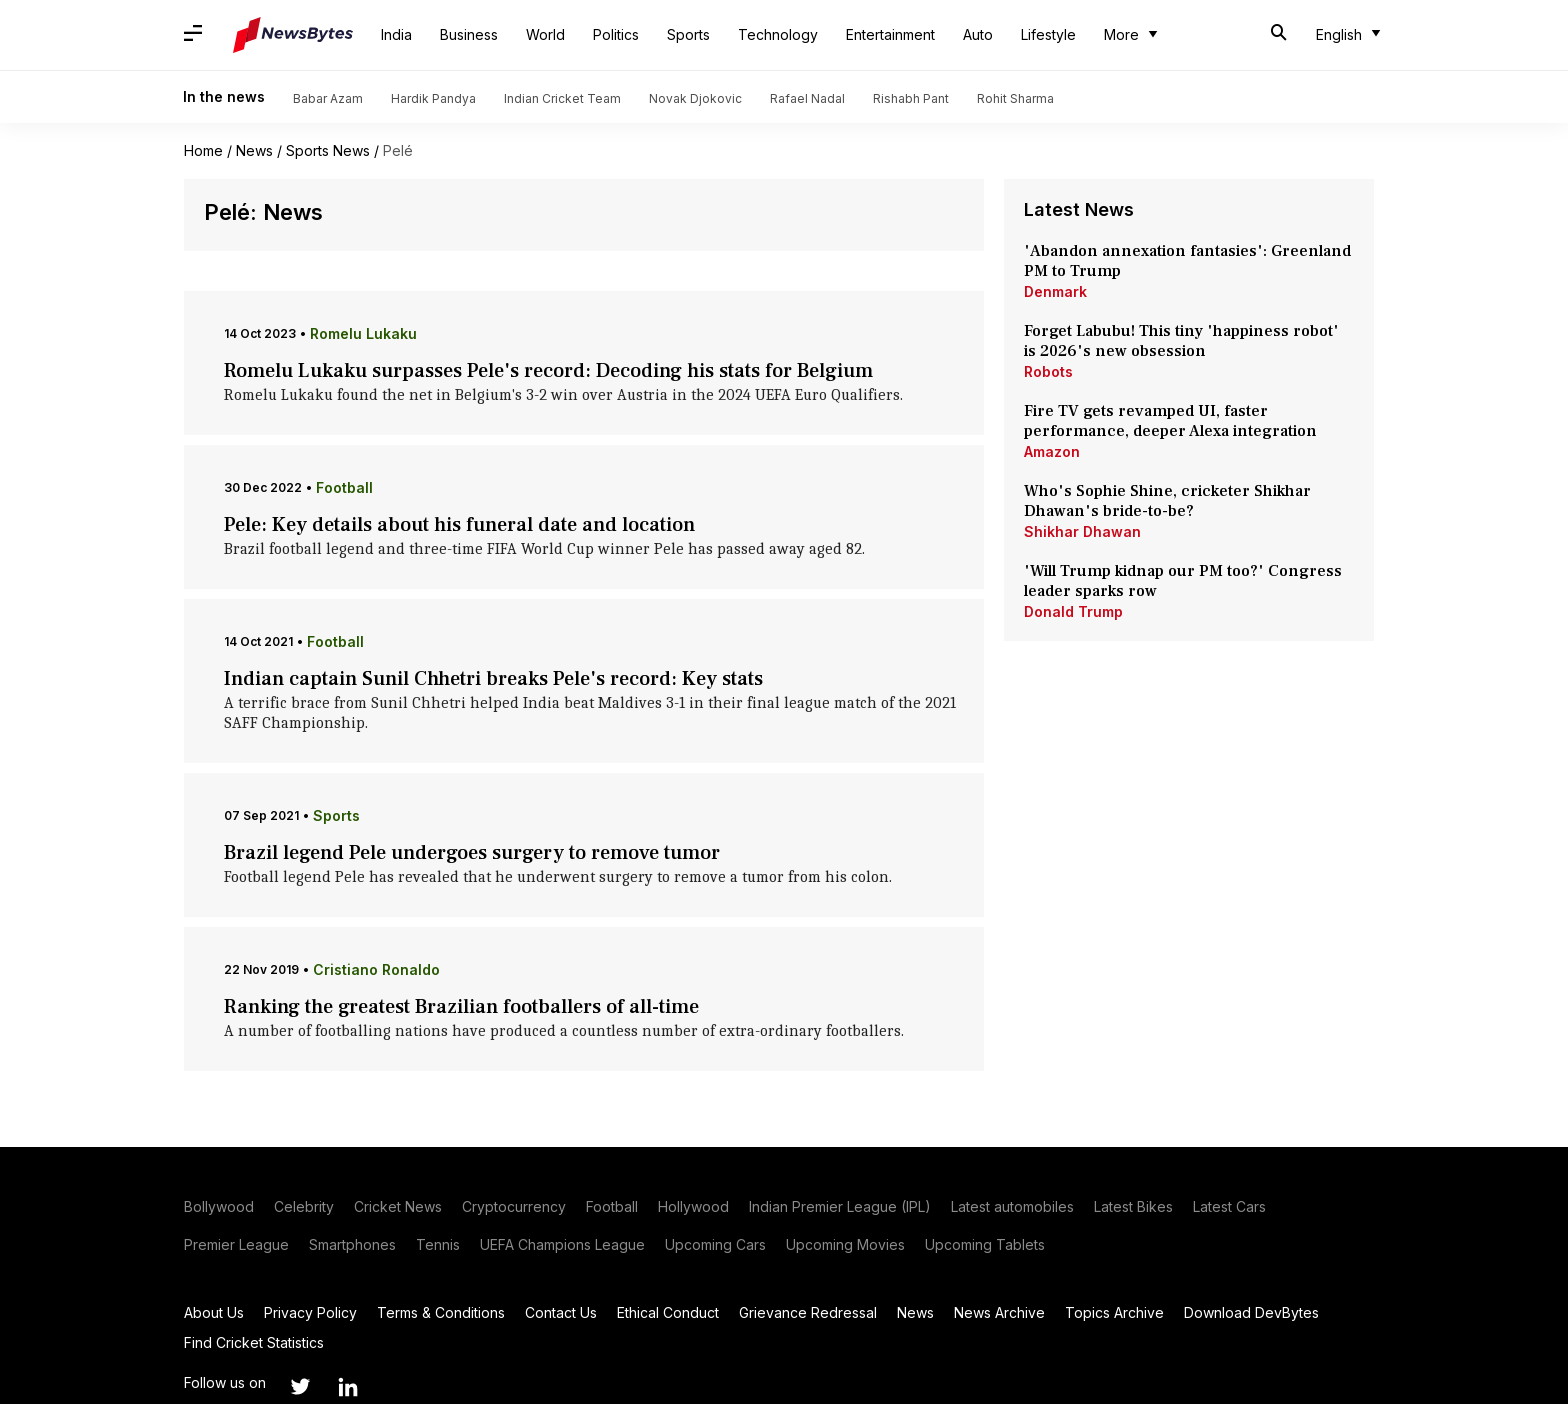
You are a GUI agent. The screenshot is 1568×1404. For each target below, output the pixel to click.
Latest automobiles (1012, 1206)
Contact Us (561, 1312)
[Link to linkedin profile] (348, 1387)
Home (203, 150)
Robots (1048, 371)
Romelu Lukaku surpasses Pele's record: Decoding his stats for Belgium (548, 371)
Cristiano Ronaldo (376, 969)
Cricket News (398, 1206)
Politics (616, 34)
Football (344, 487)
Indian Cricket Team (562, 98)
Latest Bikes (1133, 1206)
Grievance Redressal (808, 1312)
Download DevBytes (1251, 1312)
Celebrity (304, 1206)
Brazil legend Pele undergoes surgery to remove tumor (472, 853)
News (254, 150)
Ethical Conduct (668, 1312)
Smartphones (352, 1244)
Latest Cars (1229, 1206)
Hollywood (693, 1206)
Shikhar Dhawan (1082, 531)
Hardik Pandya (433, 98)
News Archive (999, 1312)
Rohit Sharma (1015, 98)
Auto (978, 34)
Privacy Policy (310, 1312)
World (545, 34)
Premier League (236, 1244)
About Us (214, 1312)
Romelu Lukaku (363, 333)
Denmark (1055, 291)
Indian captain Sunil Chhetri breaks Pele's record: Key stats (493, 679)
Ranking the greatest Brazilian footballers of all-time (461, 1007)
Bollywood (219, 1206)
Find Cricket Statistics (254, 1342)
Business (469, 34)
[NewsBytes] (293, 35)
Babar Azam (328, 98)
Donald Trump (1073, 611)
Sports (688, 34)
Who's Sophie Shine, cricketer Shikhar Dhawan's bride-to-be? (1167, 501)
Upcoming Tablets (985, 1244)
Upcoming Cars (715, 1244)
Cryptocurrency (514, 1206)
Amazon (1052, 451)
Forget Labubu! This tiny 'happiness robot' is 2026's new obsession (1181, 341)
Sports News (328, 150)
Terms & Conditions (441, 1312)
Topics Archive (1114, 1312)
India (396, 34)
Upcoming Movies (845, 1244)
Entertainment (890, 34)
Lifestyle (1048, 34)
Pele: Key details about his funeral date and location (459, 525)
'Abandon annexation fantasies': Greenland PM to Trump (1187, 261)
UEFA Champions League (562, 1244)
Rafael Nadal (807, 98)
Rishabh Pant (911, 98)
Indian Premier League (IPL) (840, 1206)
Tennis (438, 1244)
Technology (778, 34)
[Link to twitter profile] (300, 1387)
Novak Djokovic (695, 98)
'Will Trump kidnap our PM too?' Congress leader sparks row (1183, 581)
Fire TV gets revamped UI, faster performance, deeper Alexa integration (1170, 421)
